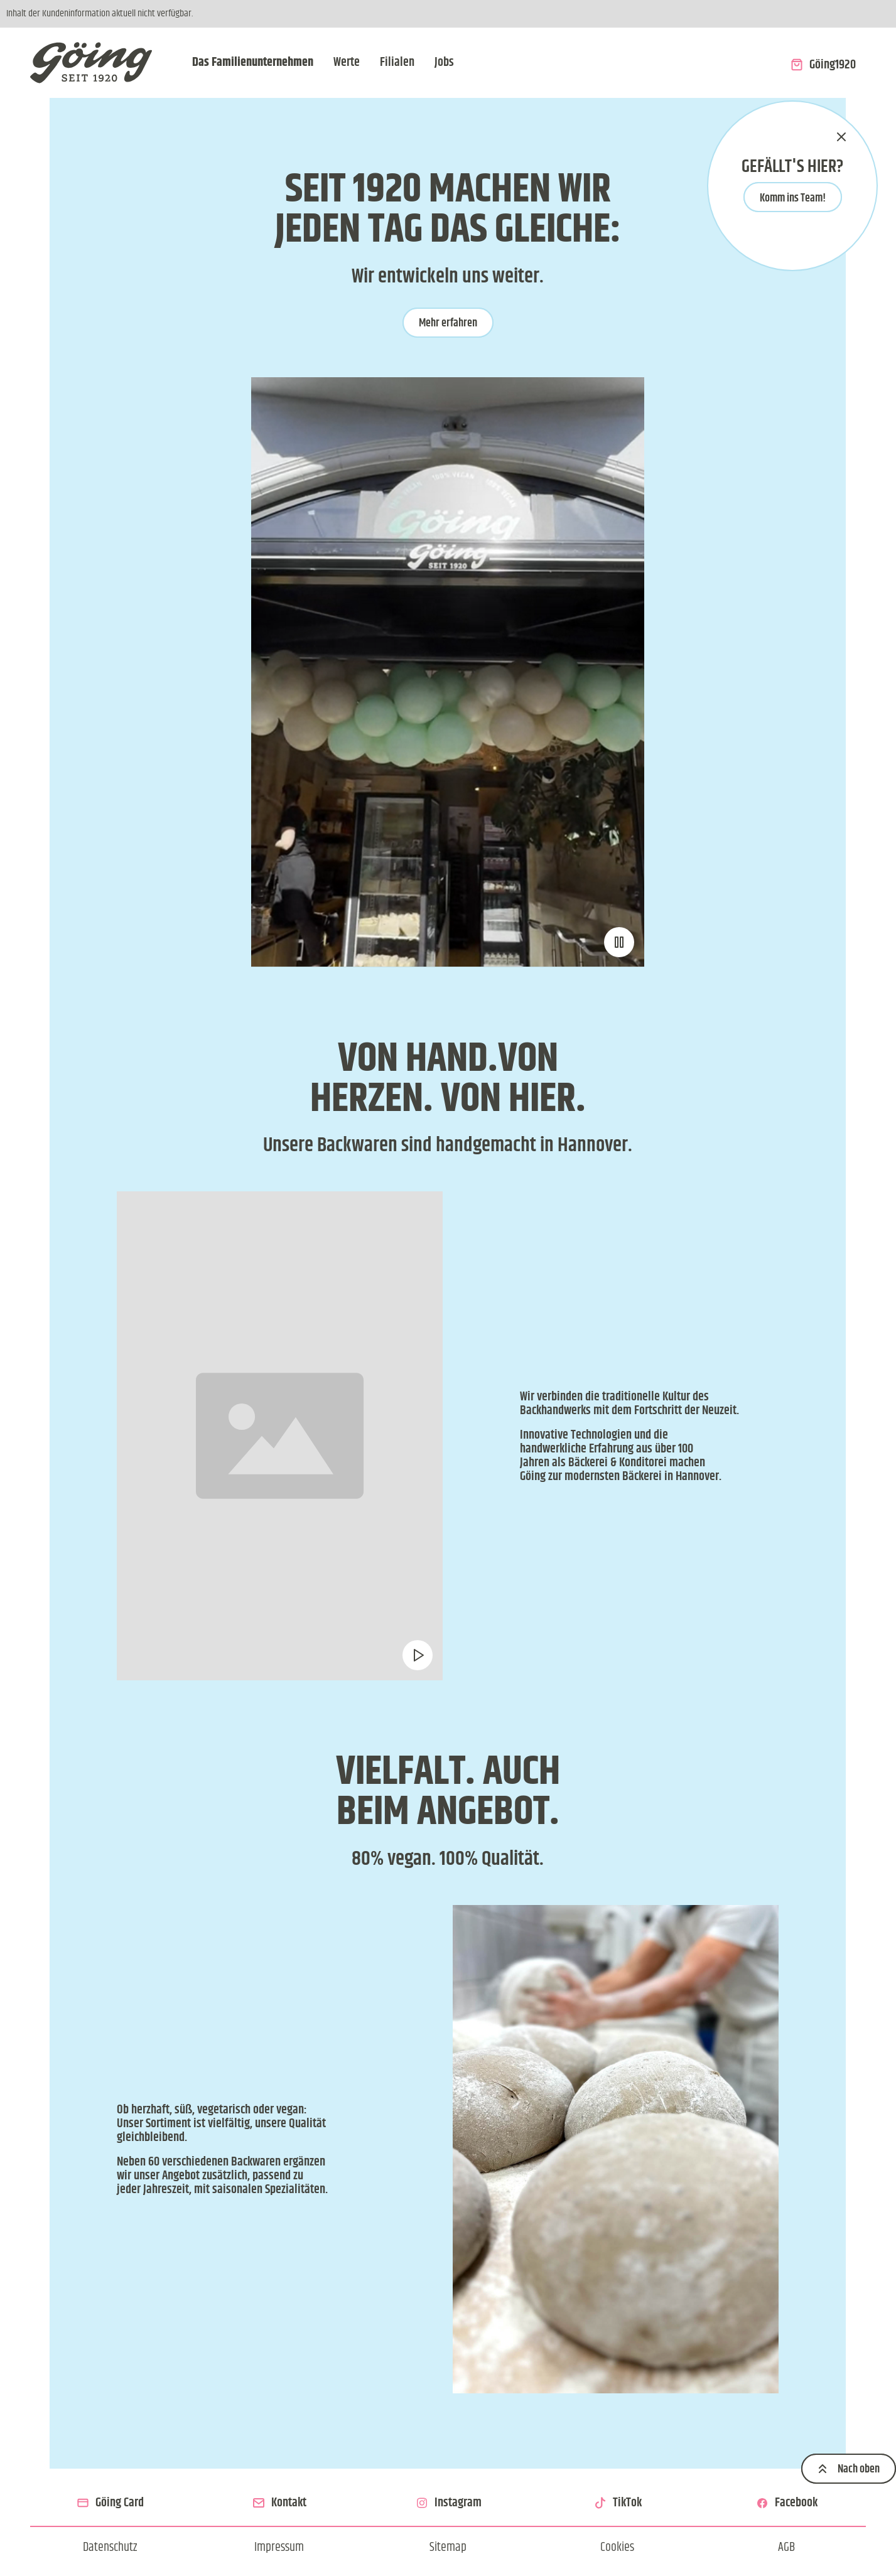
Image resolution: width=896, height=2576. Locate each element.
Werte (346, 62)
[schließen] (841, 137)
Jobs (444, 62)
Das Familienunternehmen (252, 62)
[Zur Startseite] (91, 63)
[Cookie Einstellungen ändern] (617, 2547)
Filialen (397, 62)
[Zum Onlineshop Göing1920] (822, 63)
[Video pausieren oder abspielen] (620, 941)
